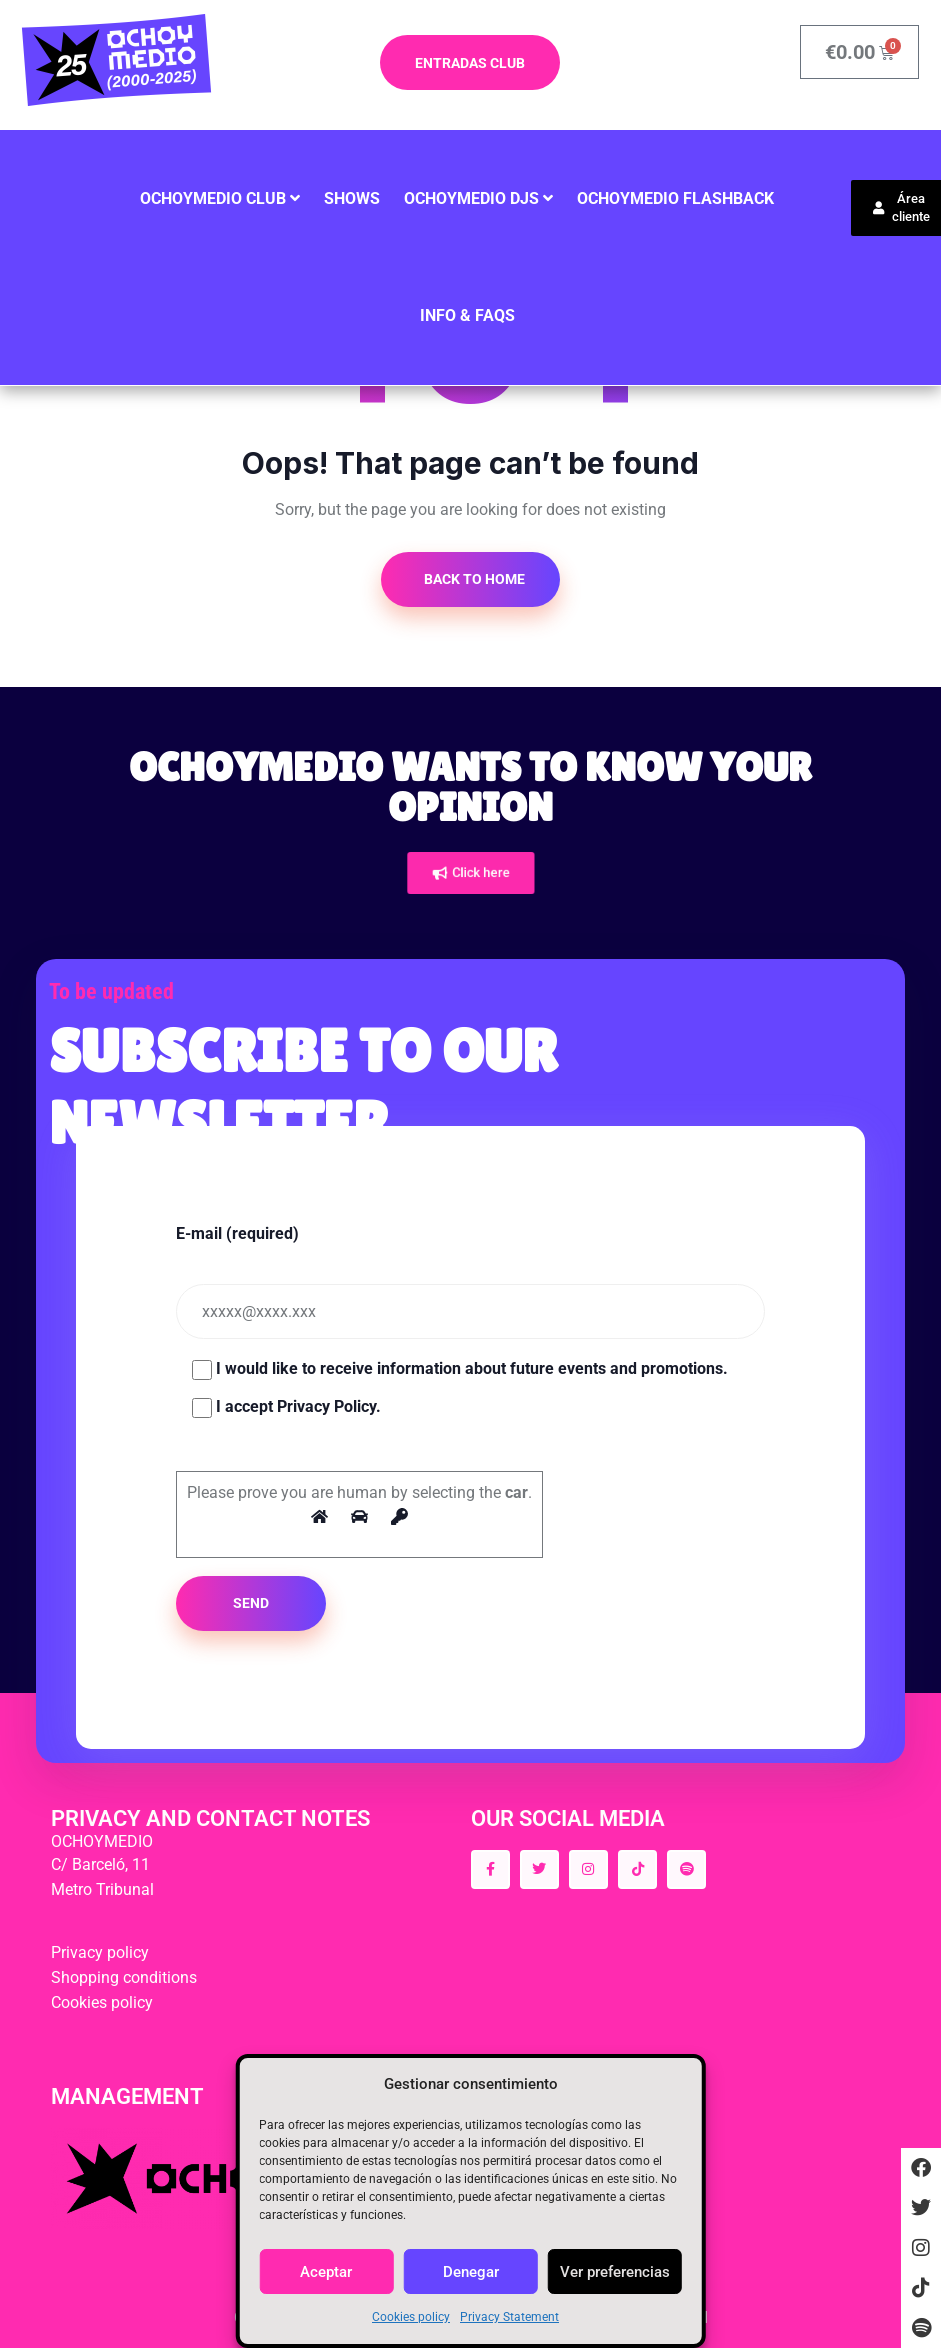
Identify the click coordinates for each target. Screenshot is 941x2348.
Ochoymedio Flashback (675, 198)
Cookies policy (411, 2317)
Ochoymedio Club (213, 198)
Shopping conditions (124, 1977)
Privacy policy (100, 1952)
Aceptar (326, 2272)
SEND (251, 1603)
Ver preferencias (615, 2272)
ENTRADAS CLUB (470, 63)
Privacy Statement (509, 2317)
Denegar (471, 2272)
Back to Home (473, 579)
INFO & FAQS (467, 315)
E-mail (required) (237, 1233)
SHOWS (352, 198)
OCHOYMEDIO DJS (471, 198)
